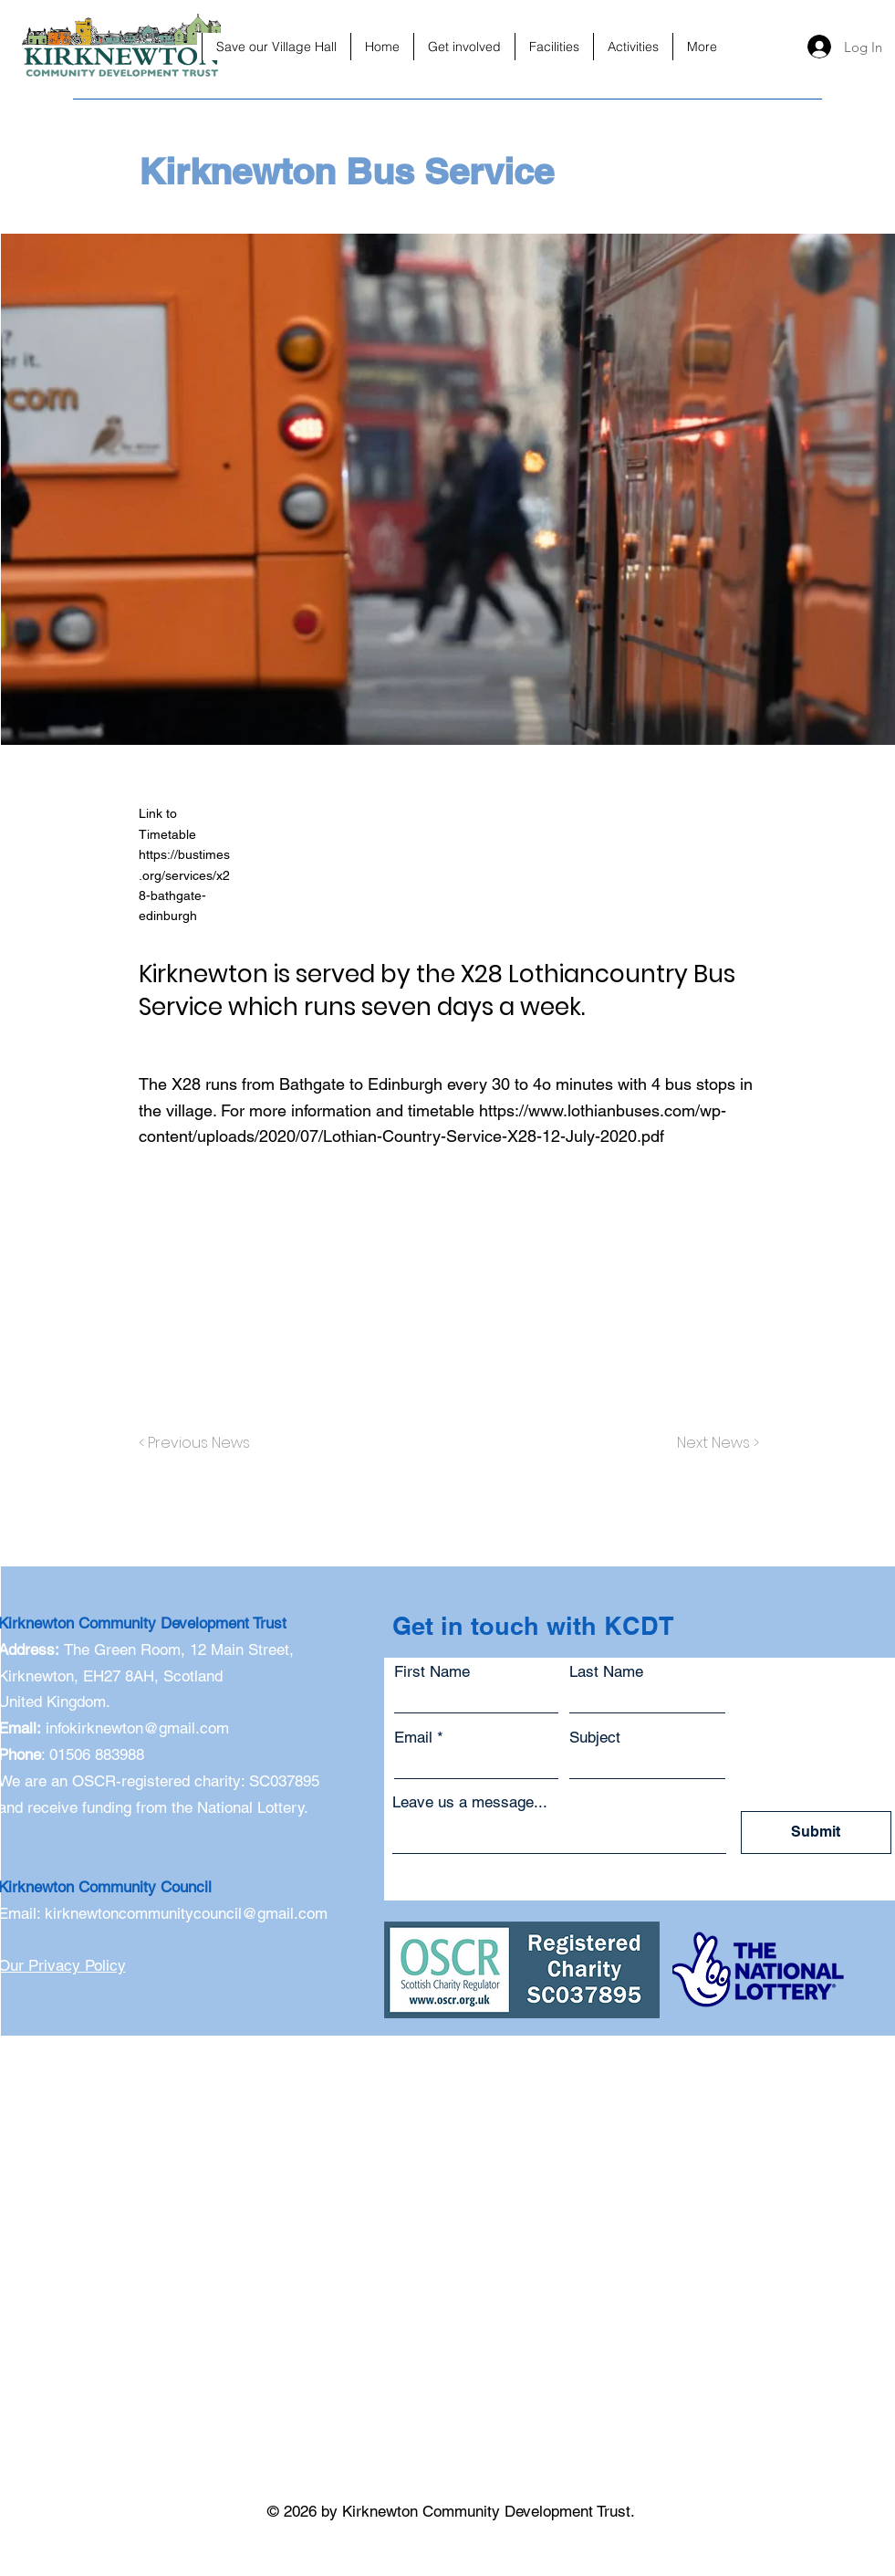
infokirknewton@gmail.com (137, 1728)
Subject (594, 1737)
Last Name (606, 1672)
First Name (432, 1672)
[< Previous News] (199, 1443)
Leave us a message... (469, 1802)
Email (413, 1737)
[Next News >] (713, 1443)
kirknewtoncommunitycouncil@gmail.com (186, 1913)
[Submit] (816, 1832)
